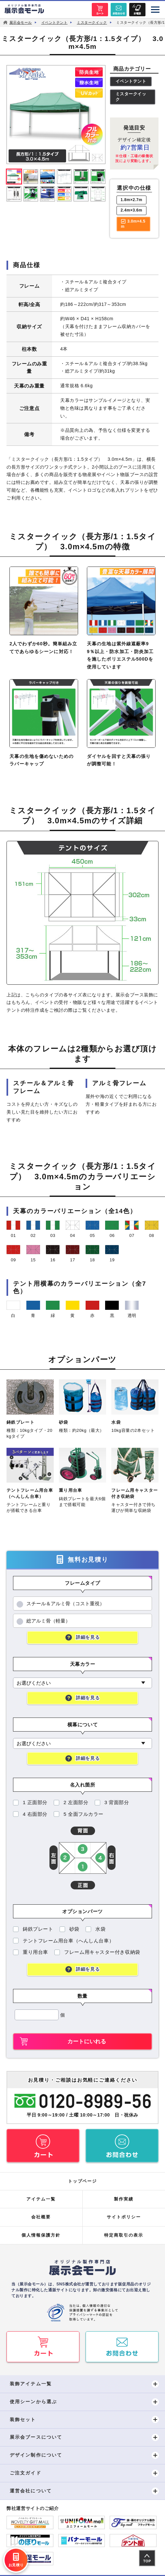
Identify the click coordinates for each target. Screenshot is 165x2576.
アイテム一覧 (41, 2199)
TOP (147, 2561)
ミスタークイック (131, 97)
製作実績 (123, 2199)
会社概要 (41, 2217)
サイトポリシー (124, 2217)
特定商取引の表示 (123, 2235)
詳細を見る (88, 1637)
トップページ (82, 2181)
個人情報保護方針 (41, 2235)
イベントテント (131, 81)
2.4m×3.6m (132, 210)
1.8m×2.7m (132, 200)
